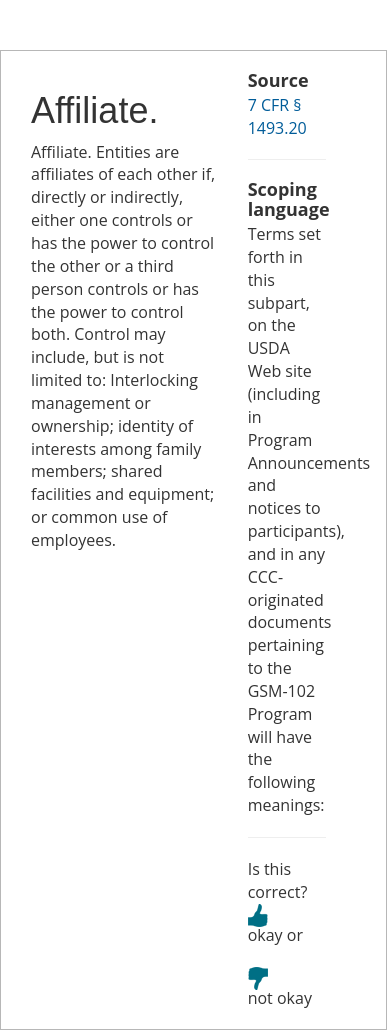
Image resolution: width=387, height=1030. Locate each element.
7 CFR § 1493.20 (277, 116)
